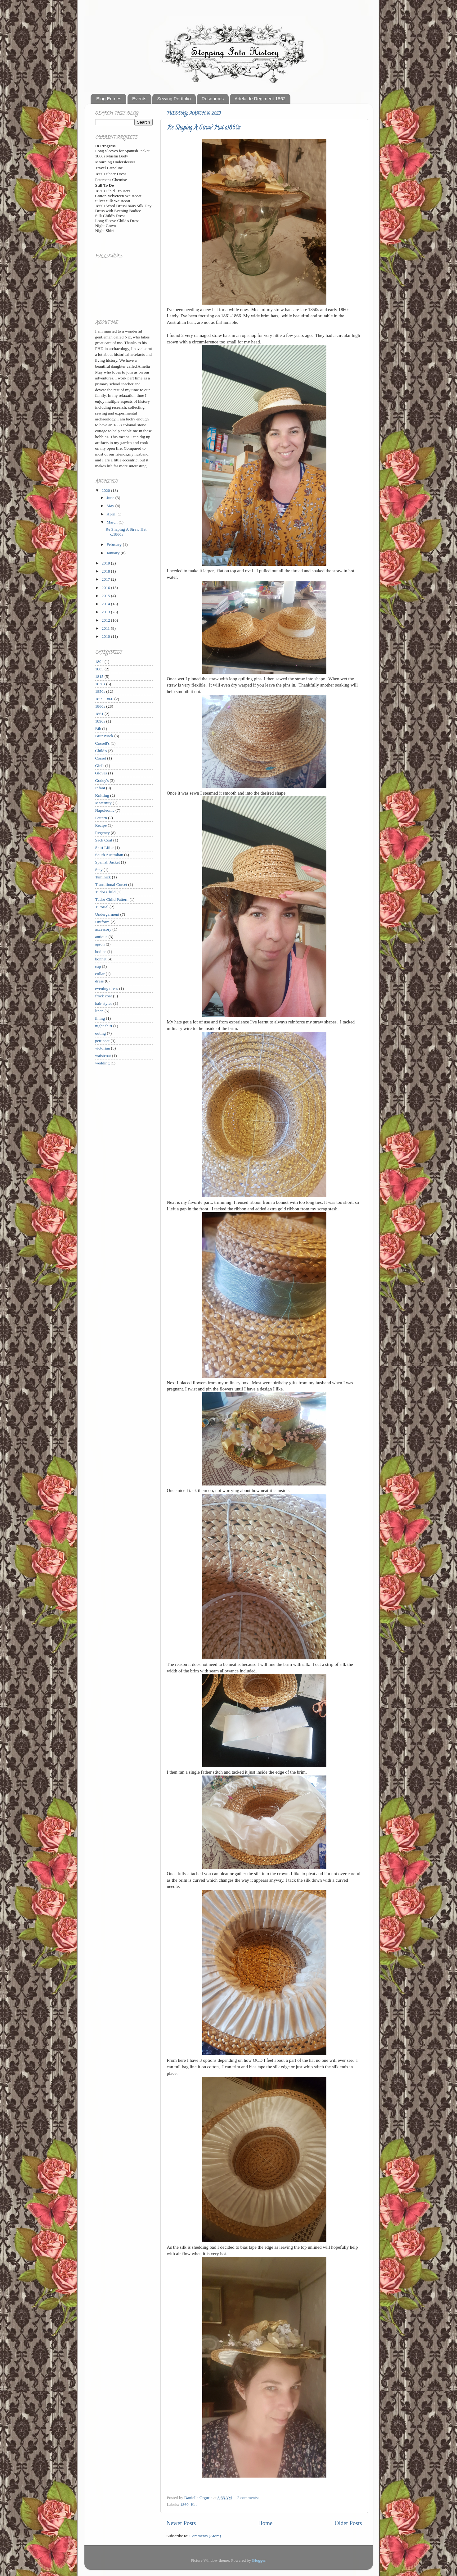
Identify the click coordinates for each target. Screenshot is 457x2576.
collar (100, 973)
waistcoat (103, 1055)
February (115, 544)
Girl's (99, 765)
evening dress (106, 988)
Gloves (101, 773)
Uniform (102, 921)
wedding (102, 1063)
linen (99, 1011)
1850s (100, 691)
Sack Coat (103, 840)
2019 (106, 563)
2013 (106, 612)
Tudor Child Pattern (112, 899)
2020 (106, 490)
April (112, 514)
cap (98, 966)
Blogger (258, 2560)
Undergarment (107, 914)
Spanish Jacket (107, 862)
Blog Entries (108, 98)
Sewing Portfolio (173, 98)
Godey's (102, 780)
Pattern (101, 817)
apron (100, 944)
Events (139, 98)
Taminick (103, 877)
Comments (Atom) (205, 2535)
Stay (99, 869)
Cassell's (102, 743)
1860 (184, 2504)
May (111, 505)
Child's (101, 750)
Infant (100, 788)
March (113, 522)
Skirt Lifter (104, 847)
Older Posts (348, 2523)
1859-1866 (104, 698)
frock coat (103, 996)
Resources (213, 98)
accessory (103, 929)
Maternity (103, 802)
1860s (100, 706)
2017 (106, 579)
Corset (100, 758)
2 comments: (248, 2497)
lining (100, 1018)
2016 (106, 587)
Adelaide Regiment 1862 (260, 98)
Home (265, 2523)
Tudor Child (105, 892)
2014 (106, 603)
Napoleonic (104, 810)
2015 (106, 595)
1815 (99, 676)
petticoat (102, 1040)
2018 (106, 571)
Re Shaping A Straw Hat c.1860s (203, 128)
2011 (106, 628)
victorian (102, 1048)
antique (101, 936)
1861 (99, 713)
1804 (99, 661)
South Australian (109, 854)
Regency (102, 832)
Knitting (102, 795)
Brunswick (104, 735)
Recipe (101, 825)
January (114, 553)
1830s (100, 684)
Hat (193, 2504)
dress (99, 981)
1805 (99, 669)
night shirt (103, 1025)
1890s (100, 721)
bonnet (101, 959)
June (111, 497)
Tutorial (102, 907)
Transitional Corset (111, 884)
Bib (98, 728)
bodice (100, 951)
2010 (106, 636)
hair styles (103, 1003)
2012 (106, 620)
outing (100, 1033)
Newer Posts (181, 2523)
